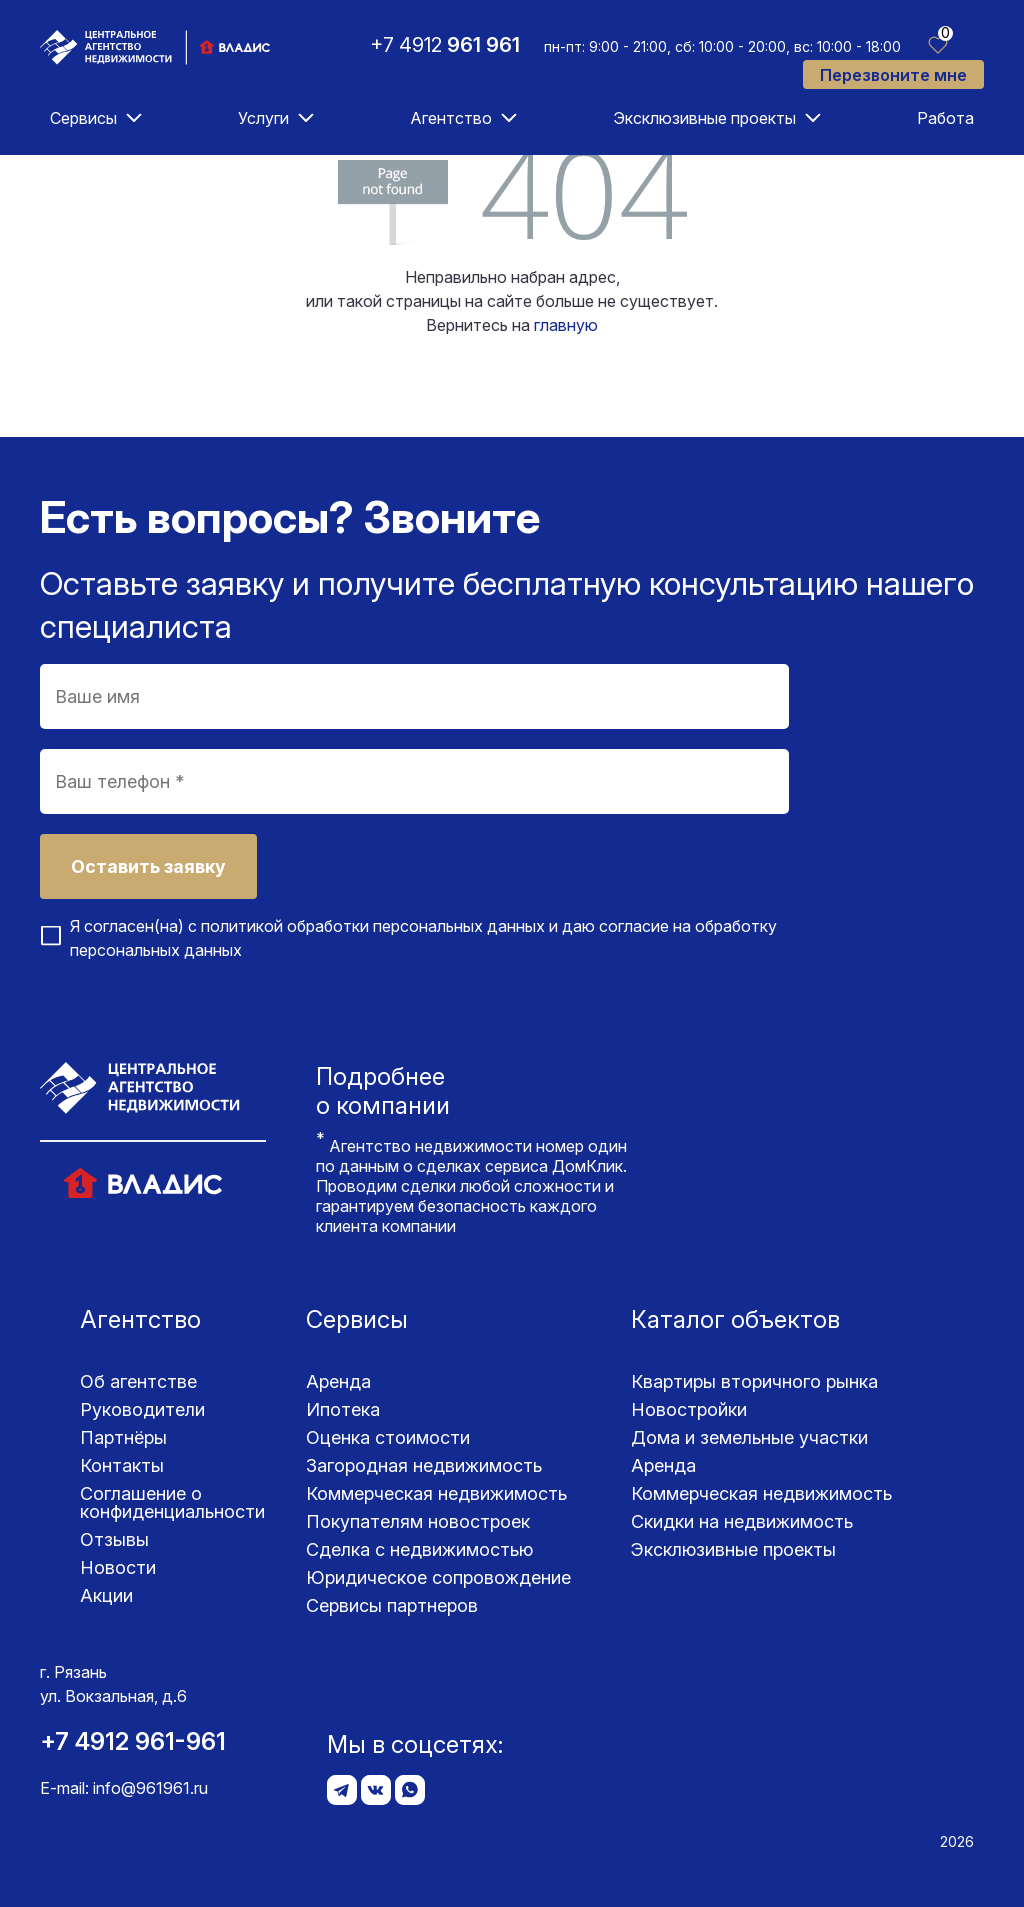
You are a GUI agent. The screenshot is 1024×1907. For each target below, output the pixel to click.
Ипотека (343, 1409)
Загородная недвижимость (424, 1465)
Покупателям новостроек (418, 1521)
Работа (945, 118)
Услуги (263, 118)
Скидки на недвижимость (742, 1521)
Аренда (338, 1381)
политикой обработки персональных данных (373, 926)
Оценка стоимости (388, 1437)
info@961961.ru (150, 1788)
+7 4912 (445, 45)
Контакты (122, 1465)
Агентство (451, 118)
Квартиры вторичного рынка (754, 1381)
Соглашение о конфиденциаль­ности (172, 1502)
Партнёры (123, 1437)
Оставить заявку (148, 866)
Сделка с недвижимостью (419, 1549)
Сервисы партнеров (392, 1605)
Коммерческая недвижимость (436, 1493)
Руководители (142, 1409)
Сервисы (83, 118)
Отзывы (114, 1539)
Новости (118, 1567)
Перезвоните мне (893, 75)
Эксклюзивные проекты (704, 118)
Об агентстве (138, 1381)
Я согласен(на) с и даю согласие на (423, 938)
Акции (106, 1595)
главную (566, 325)
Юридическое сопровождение (438, 1577)
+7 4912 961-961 (133, 1741)
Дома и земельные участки (749, 1437)
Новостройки (689, 1409)
